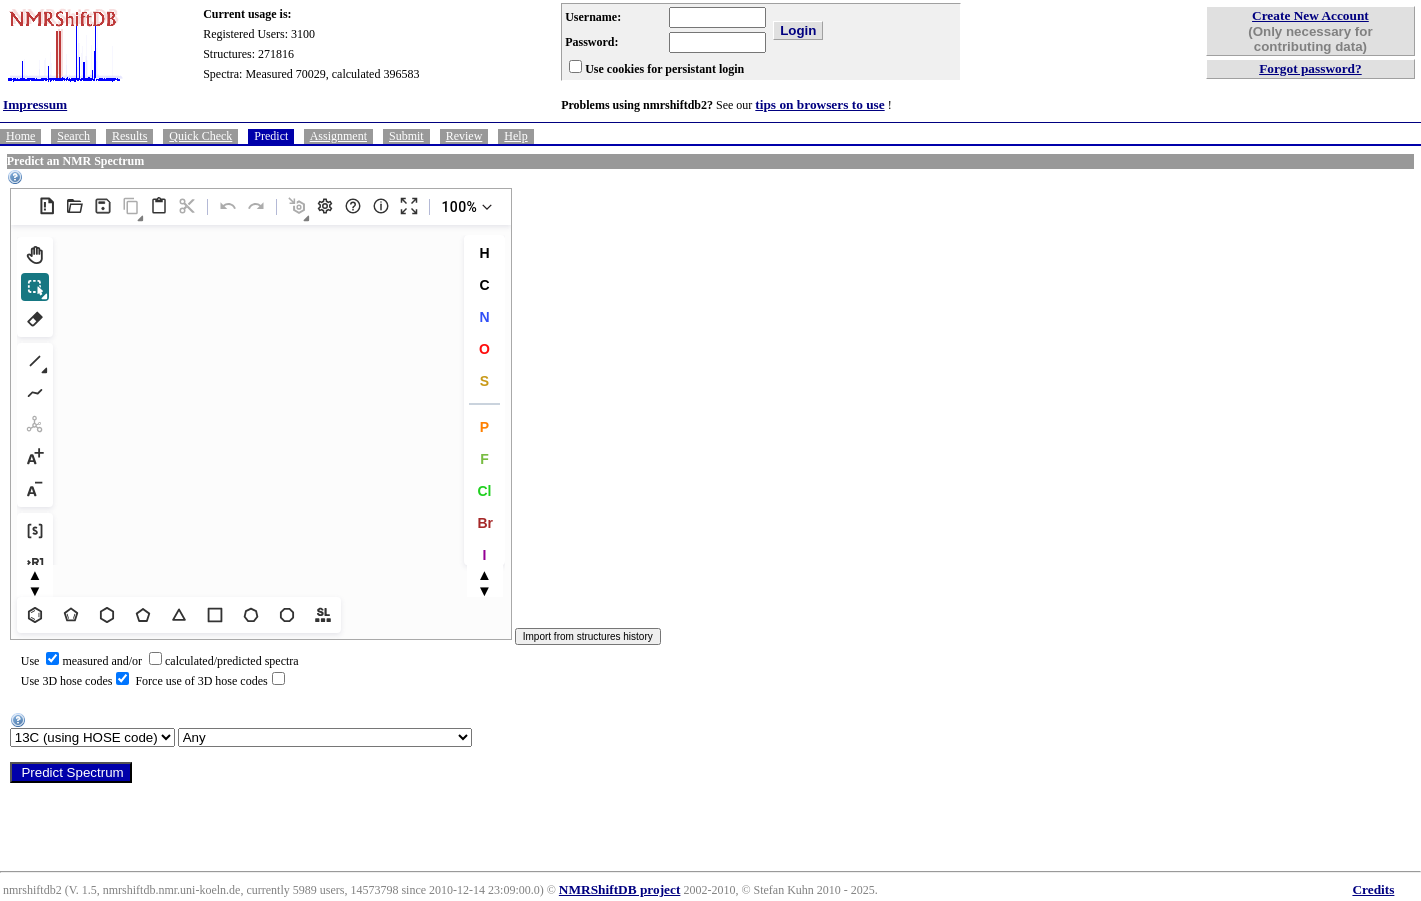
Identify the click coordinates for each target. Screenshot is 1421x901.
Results (129, 136)
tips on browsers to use (819, 104)
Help (515, 136)
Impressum (35, 104)
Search (73, 136)
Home (20, 136)
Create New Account (1310, 15)
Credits (1373, 889)
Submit (406, 136)
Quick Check (200, 136)
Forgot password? (1310, 68)
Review (464, 136)
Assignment (338, 136)
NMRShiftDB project (620, 889)
